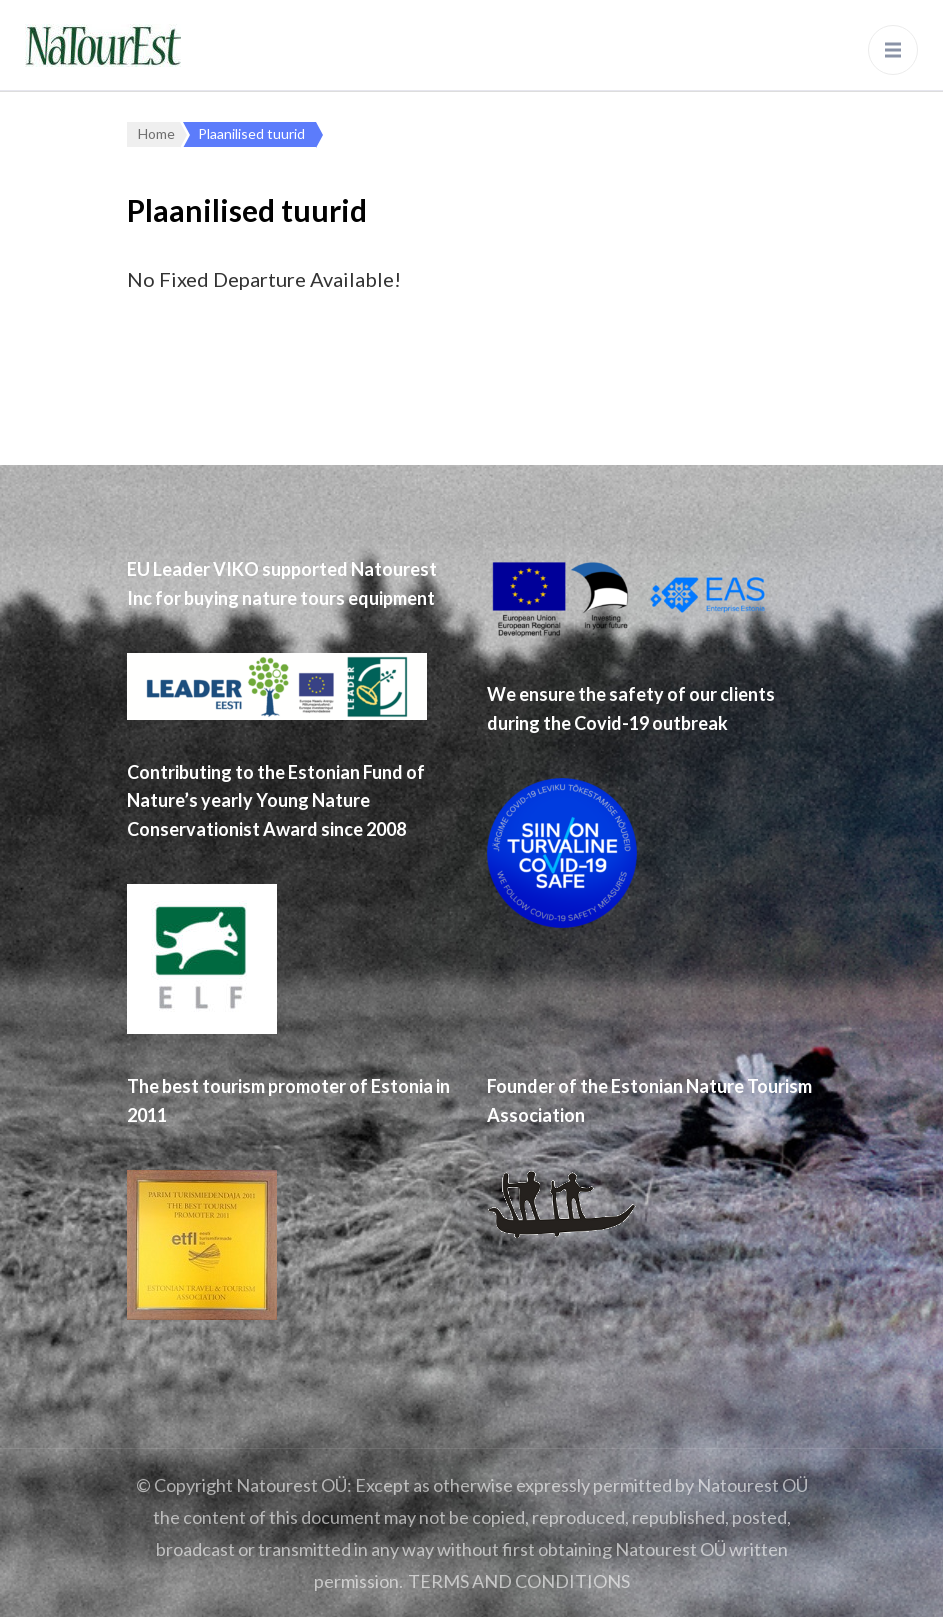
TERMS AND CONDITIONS (519, 1581)
